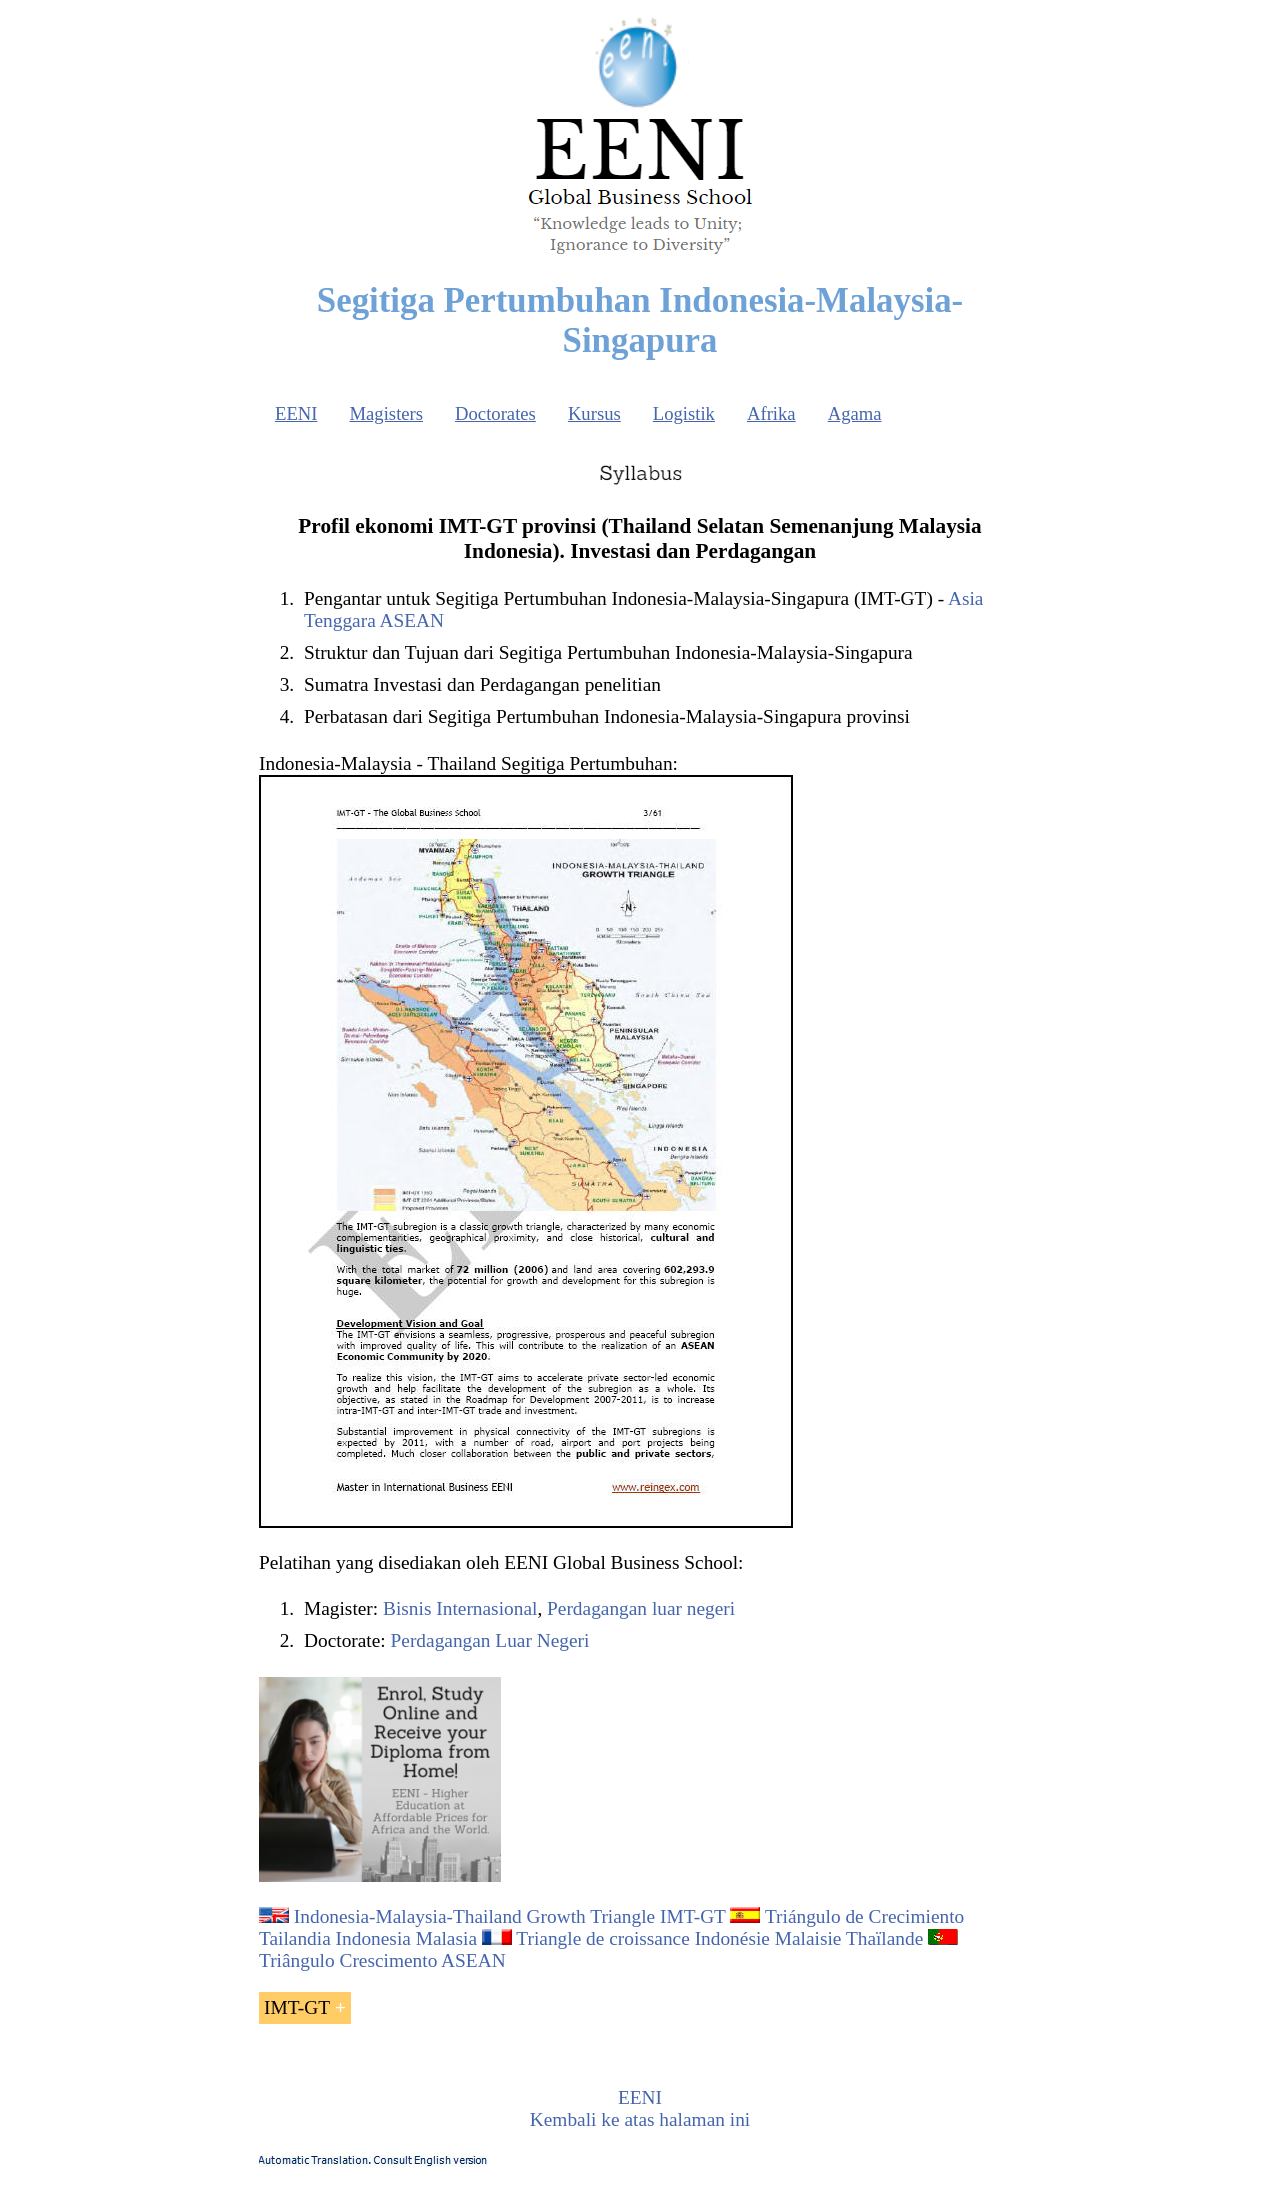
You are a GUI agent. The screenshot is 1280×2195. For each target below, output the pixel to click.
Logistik (684, 413)
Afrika (771, 413)
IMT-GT (297, 2007)
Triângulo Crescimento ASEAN (382, 1960)
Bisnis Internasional (460, 1608)
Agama (855, 413)
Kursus (594, 413)
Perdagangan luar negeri (641, 1608)
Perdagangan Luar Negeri (490, 1640)
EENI (296, 413)
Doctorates (495, 413)
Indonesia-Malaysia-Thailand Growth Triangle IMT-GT (510, 1916)
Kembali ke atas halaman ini (640, 2119)
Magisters (386, 413)
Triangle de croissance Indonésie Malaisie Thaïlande (719, 1938)
